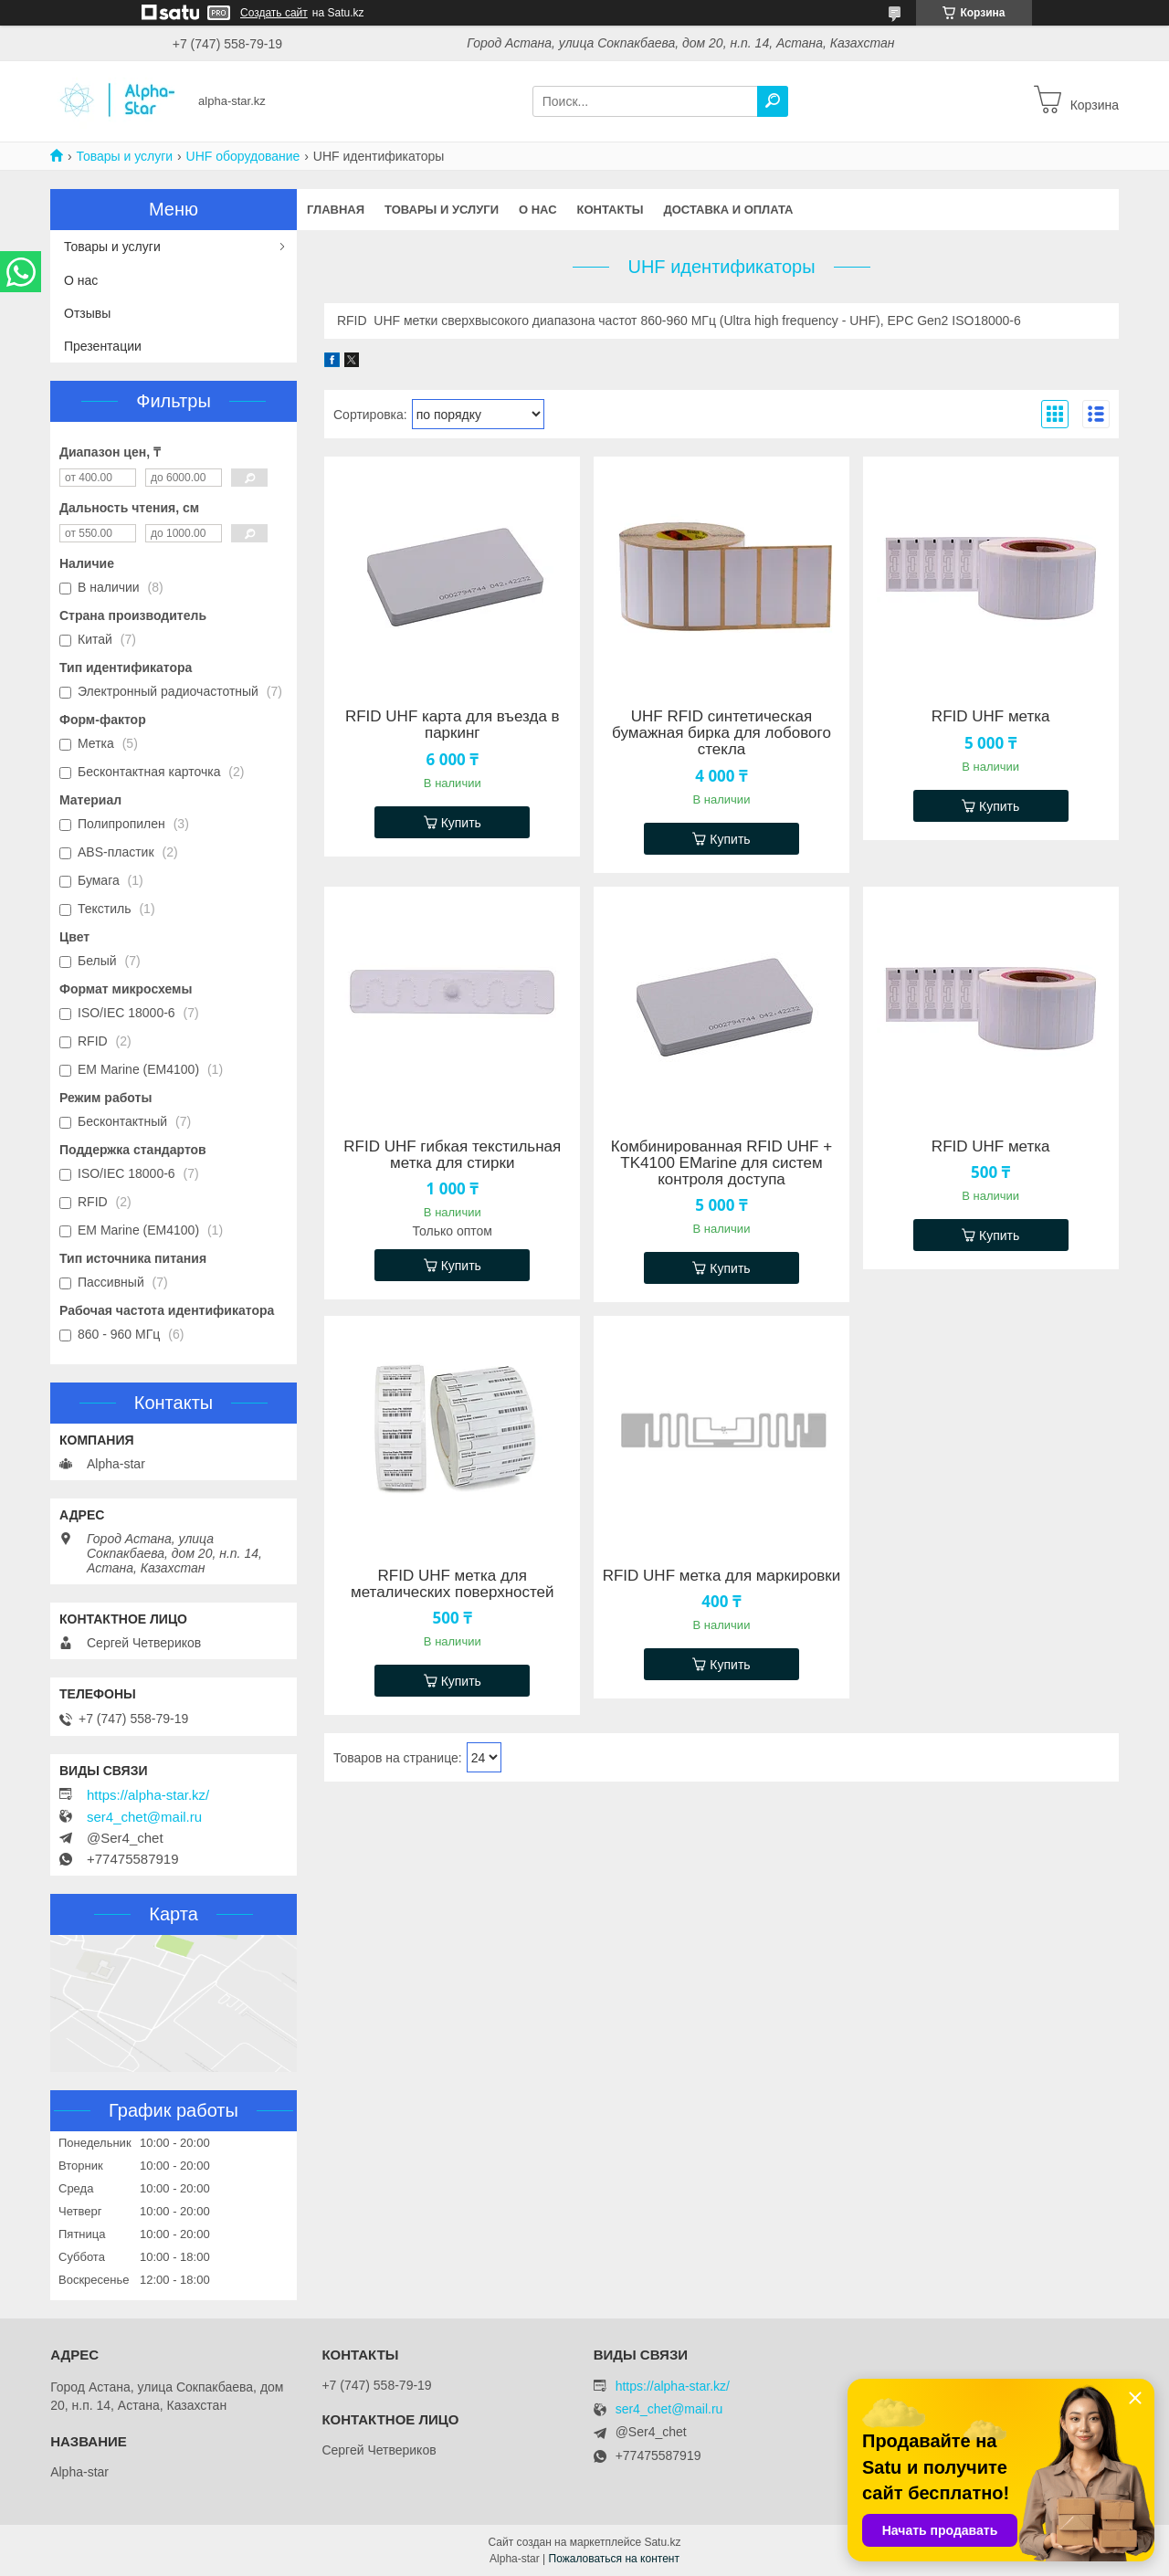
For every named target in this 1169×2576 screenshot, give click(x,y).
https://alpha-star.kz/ (148, 1795)
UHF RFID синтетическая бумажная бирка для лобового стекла (721, 733)
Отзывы (87, 313)
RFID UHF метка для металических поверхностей (452, 1584)
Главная (335, 209)
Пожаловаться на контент (614, 2558)
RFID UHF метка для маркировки (722, 1576)
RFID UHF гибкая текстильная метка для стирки (452, 1155)
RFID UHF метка (991, 717)
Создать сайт (274, 12)
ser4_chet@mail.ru (144, 1817)
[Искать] (772, 101)
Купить (461, 822)
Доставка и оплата (728, 209)
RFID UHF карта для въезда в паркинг (452, 725)
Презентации (103, 346)
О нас (538, 209)
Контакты (610, 209)
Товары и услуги (124, 156)
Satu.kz (662, 2542)
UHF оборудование (243, 156)
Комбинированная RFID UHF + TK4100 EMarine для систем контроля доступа (721, 1163)
